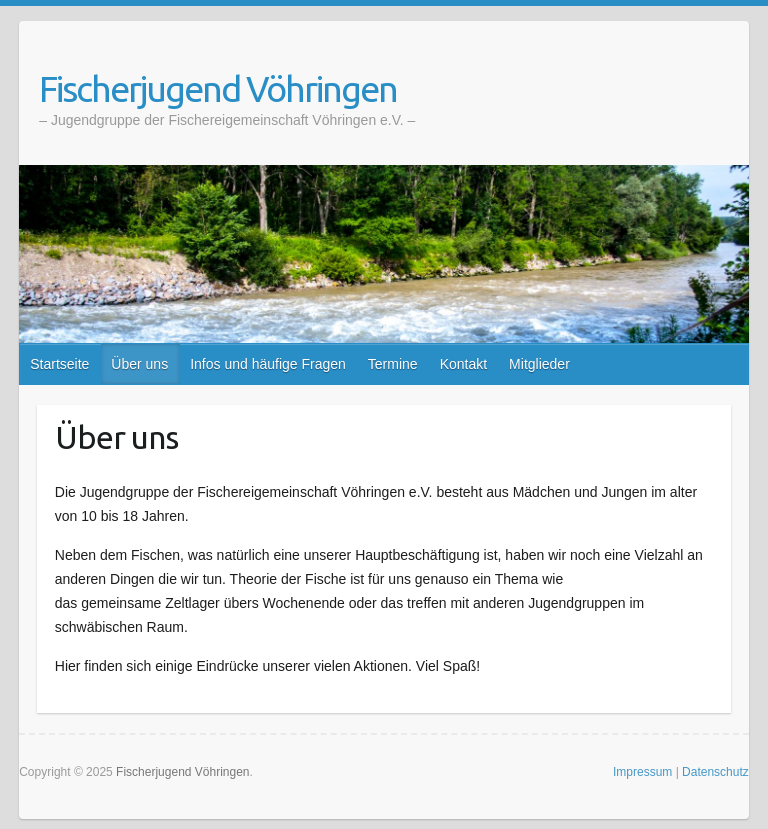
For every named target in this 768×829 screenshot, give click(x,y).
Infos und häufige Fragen (268, 364)
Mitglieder (539, 364)
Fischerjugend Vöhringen (218, 88)
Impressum (642, 772)
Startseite (59, 364)
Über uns (139, 364)
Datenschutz (715, 772)
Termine (393, 364)
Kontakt (463, 364)
